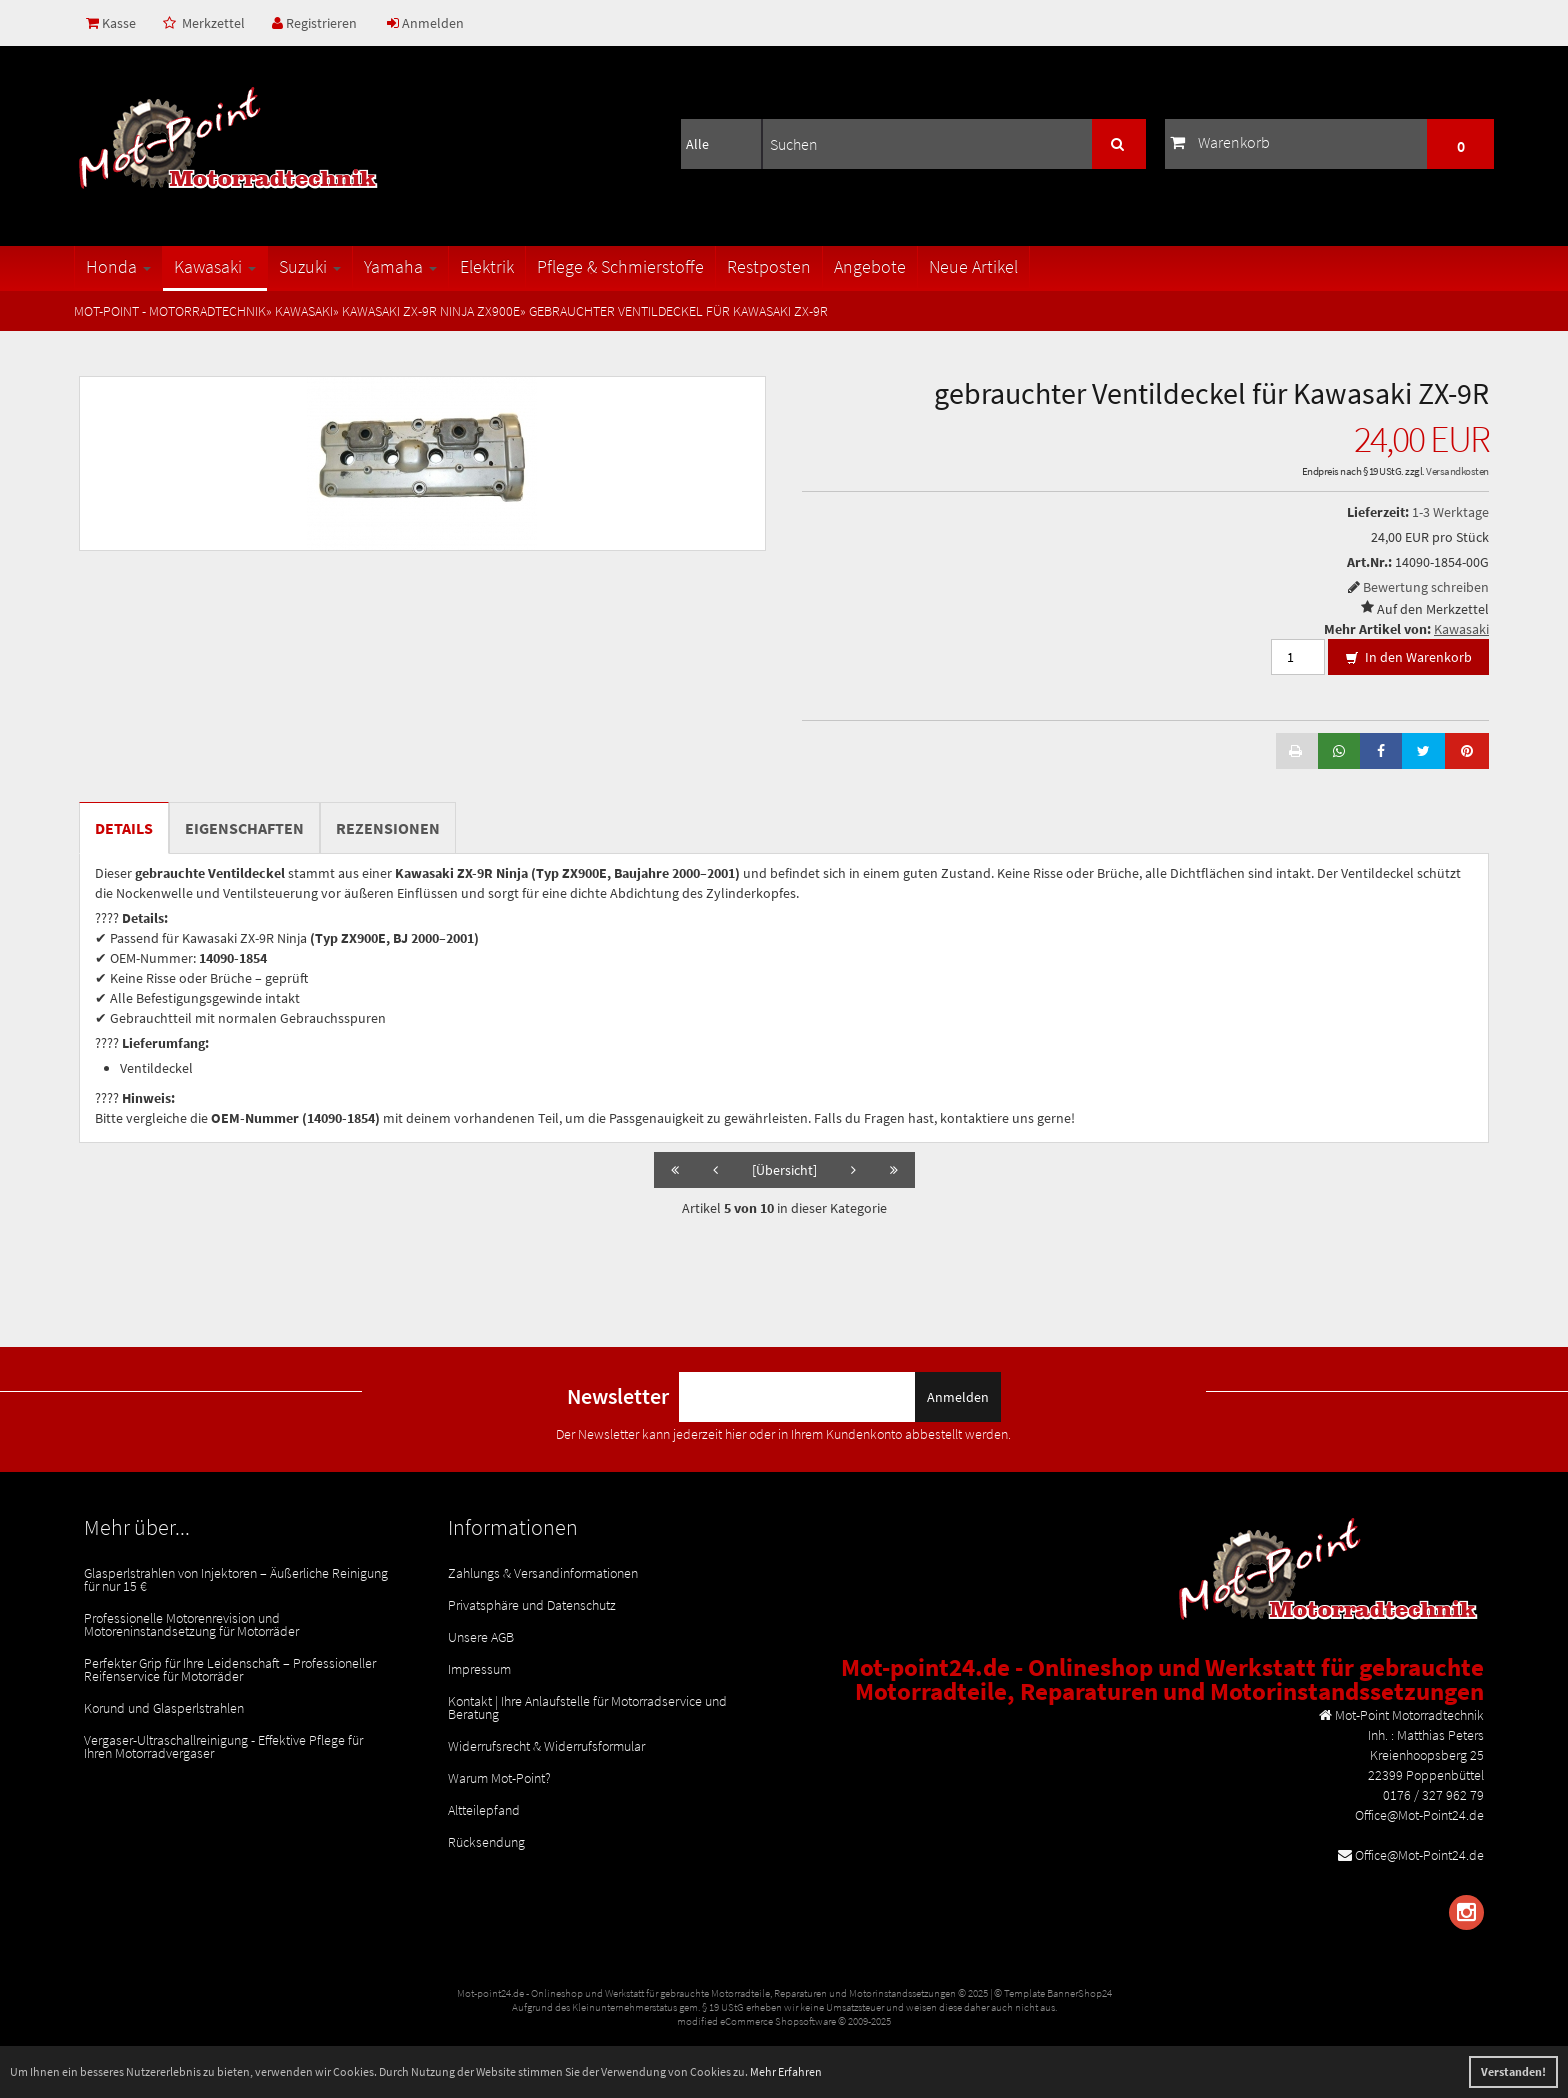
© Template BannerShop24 (1053, 1993)
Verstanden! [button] (1513, 2071)
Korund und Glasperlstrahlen (164, 1708)
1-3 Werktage (1450, 512)
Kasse (111, 23)
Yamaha (400, 266)
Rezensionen (388, 828)
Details (124, 828)
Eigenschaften (244, 828)
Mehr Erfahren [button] (786, 2071)
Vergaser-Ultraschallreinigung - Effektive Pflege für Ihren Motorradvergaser (223, 1746)
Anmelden (425, 23)
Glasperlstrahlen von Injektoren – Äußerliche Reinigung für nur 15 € (236, 1579)
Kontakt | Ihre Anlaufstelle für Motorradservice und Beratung (587, 1707)
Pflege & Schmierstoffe (620, 266)
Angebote (870, 266)
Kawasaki (215, 266)
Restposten (769, 266)
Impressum (479, 1669)
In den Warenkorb (1408, 658)
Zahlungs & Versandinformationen (543, 1573)
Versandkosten (1457, 471)
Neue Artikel (973, 266)
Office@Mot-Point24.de (1419, 1855)
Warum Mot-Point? (499, 1778)
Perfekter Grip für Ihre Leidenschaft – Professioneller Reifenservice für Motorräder (230, 1669)
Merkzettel (204, 23)
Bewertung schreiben (1426, 587)
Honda (118, 266)
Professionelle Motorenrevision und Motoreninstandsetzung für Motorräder (191, 1624)
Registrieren (314, 23)
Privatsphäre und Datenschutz (532, 1605)
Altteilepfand (484, 1810)
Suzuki (310, 266)
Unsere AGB (481, 1637)
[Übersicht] (784, 1170)
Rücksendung (486, 1842)
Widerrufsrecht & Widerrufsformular (546, 1746)
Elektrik (487, 266)
